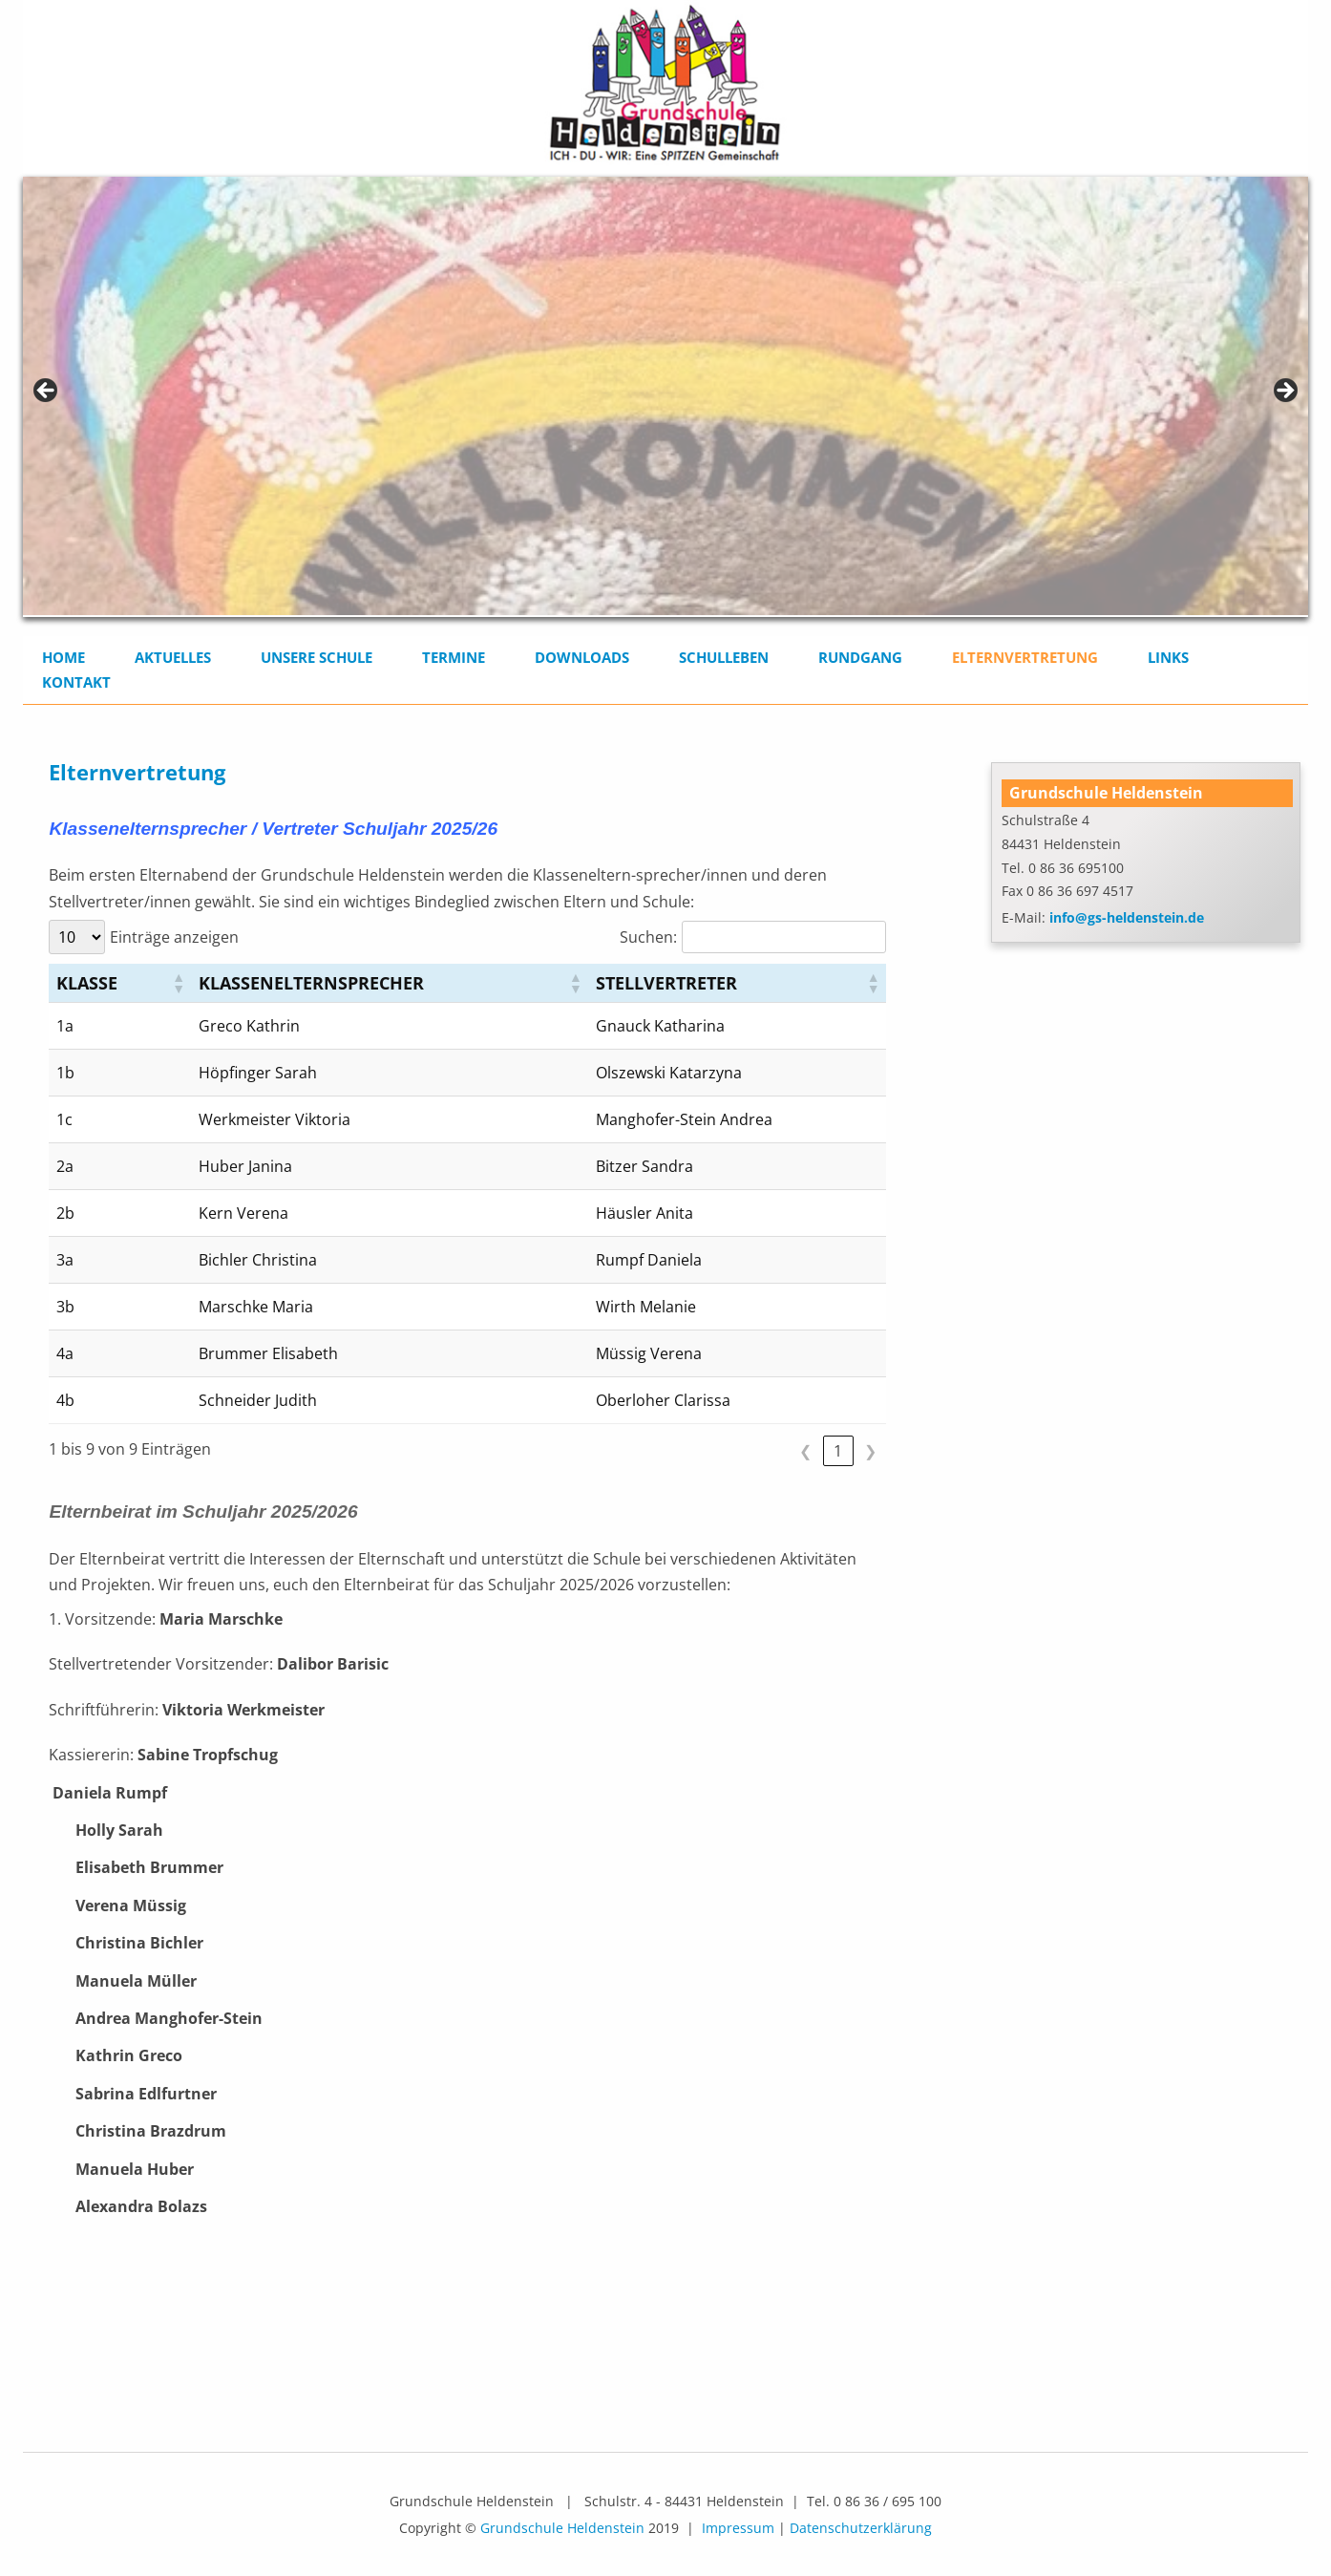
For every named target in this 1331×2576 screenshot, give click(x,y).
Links (1168, 657)
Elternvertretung (1025, 657)
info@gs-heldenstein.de (1126, 917)
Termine (453, 657)
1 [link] (838, 1450)
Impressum (738, 2528)
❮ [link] (805, 1450)
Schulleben (724, 657)
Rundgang (860, 657)
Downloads (582, 657)
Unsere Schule (316, 657)
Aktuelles (173, 657)
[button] (177, 982)
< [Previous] (46, 391)
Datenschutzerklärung (861, 2528)
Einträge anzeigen (174, 936)
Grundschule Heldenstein (562, 2528)
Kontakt (76, 682)
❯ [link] (870, 1450)
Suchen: (648, 936)
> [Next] (1284, 391)
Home (63, 657)
